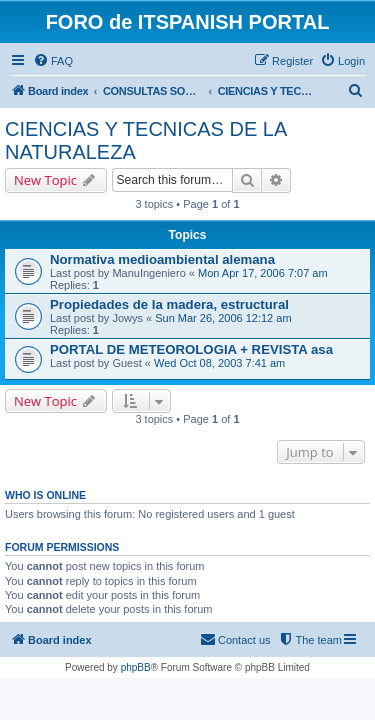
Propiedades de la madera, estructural (169, 304)
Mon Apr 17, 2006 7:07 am (263, 273)
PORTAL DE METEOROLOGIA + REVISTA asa (191, 349)
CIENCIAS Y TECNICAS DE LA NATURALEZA (145, 140)
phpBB (136, 667)
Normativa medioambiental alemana (162, 259)
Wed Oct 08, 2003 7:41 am (219, 363)
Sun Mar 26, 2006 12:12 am (223, 318)
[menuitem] (53, 61)
